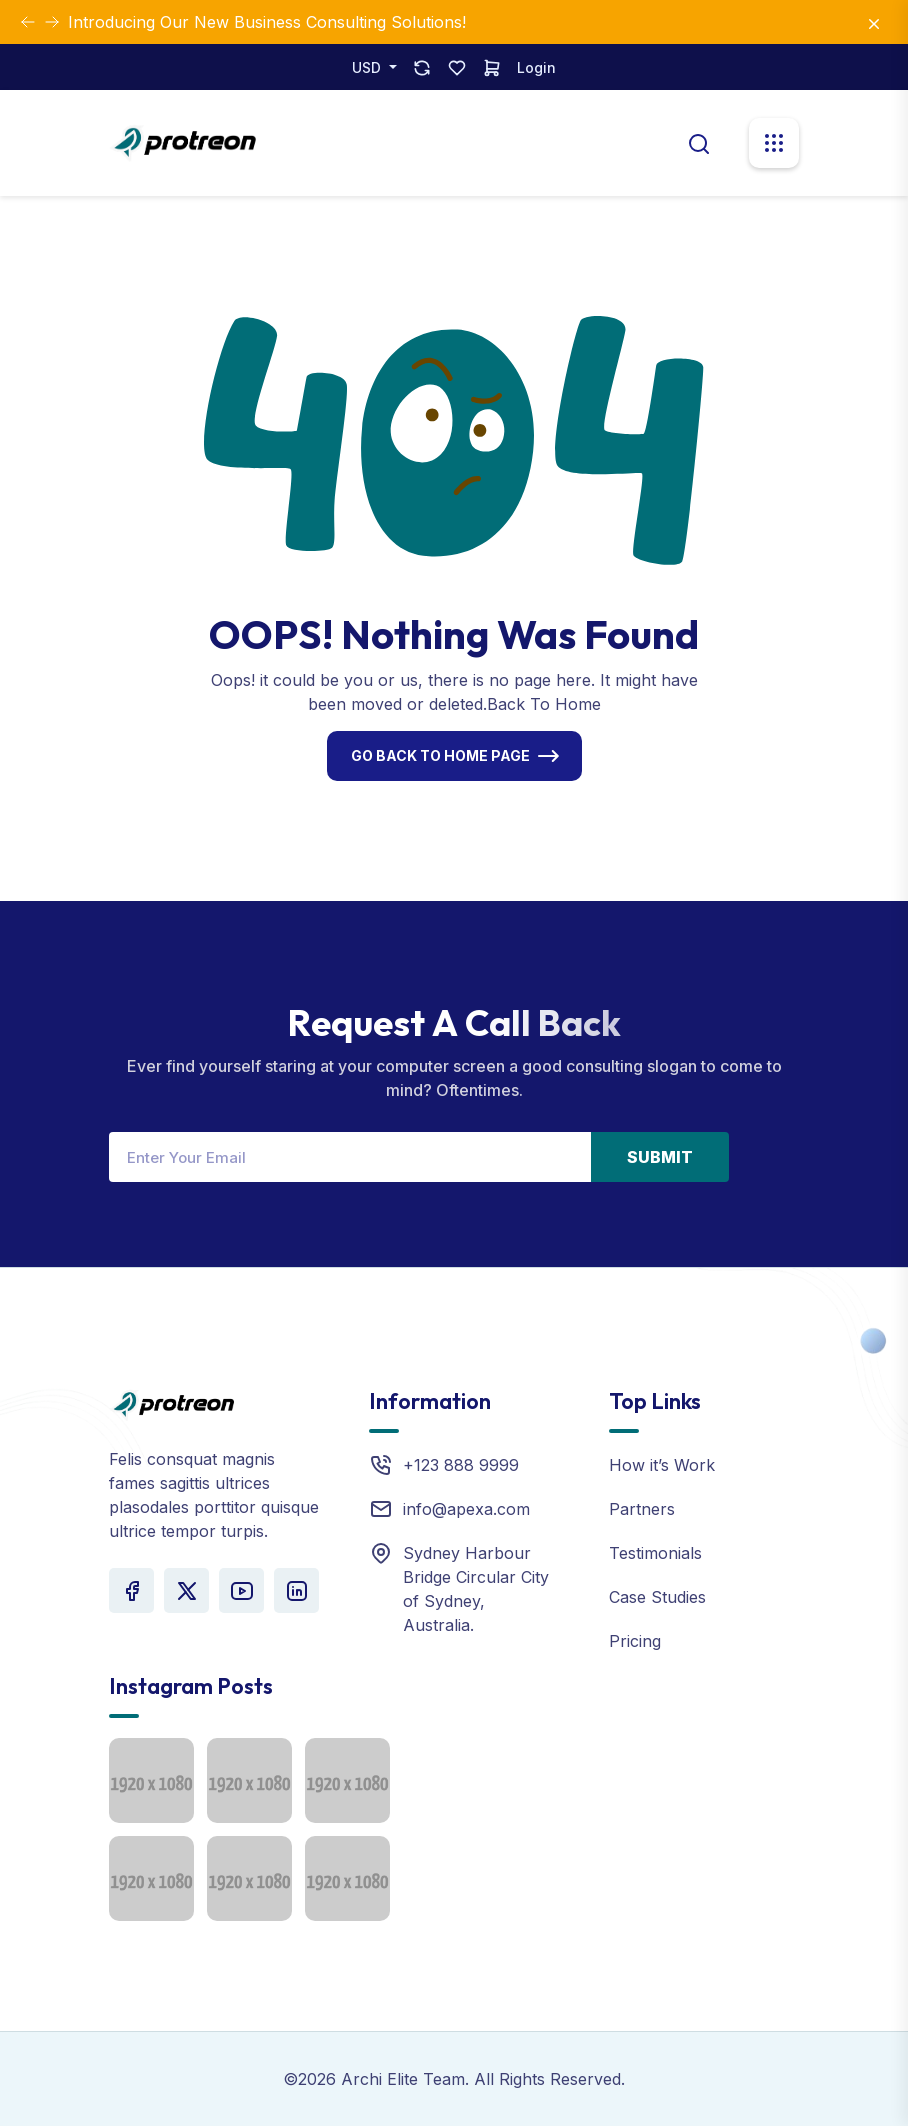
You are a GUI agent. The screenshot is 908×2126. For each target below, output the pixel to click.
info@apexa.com (466, 1509)
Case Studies (657, 1597)
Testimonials (655, 1553)
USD (368, 67)
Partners (642, 1509)
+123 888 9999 (461, 1465)
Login (536, 67)
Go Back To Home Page (440, 755)
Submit (660, 1157)
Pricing (635, 1641)
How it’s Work (662, 1465)
